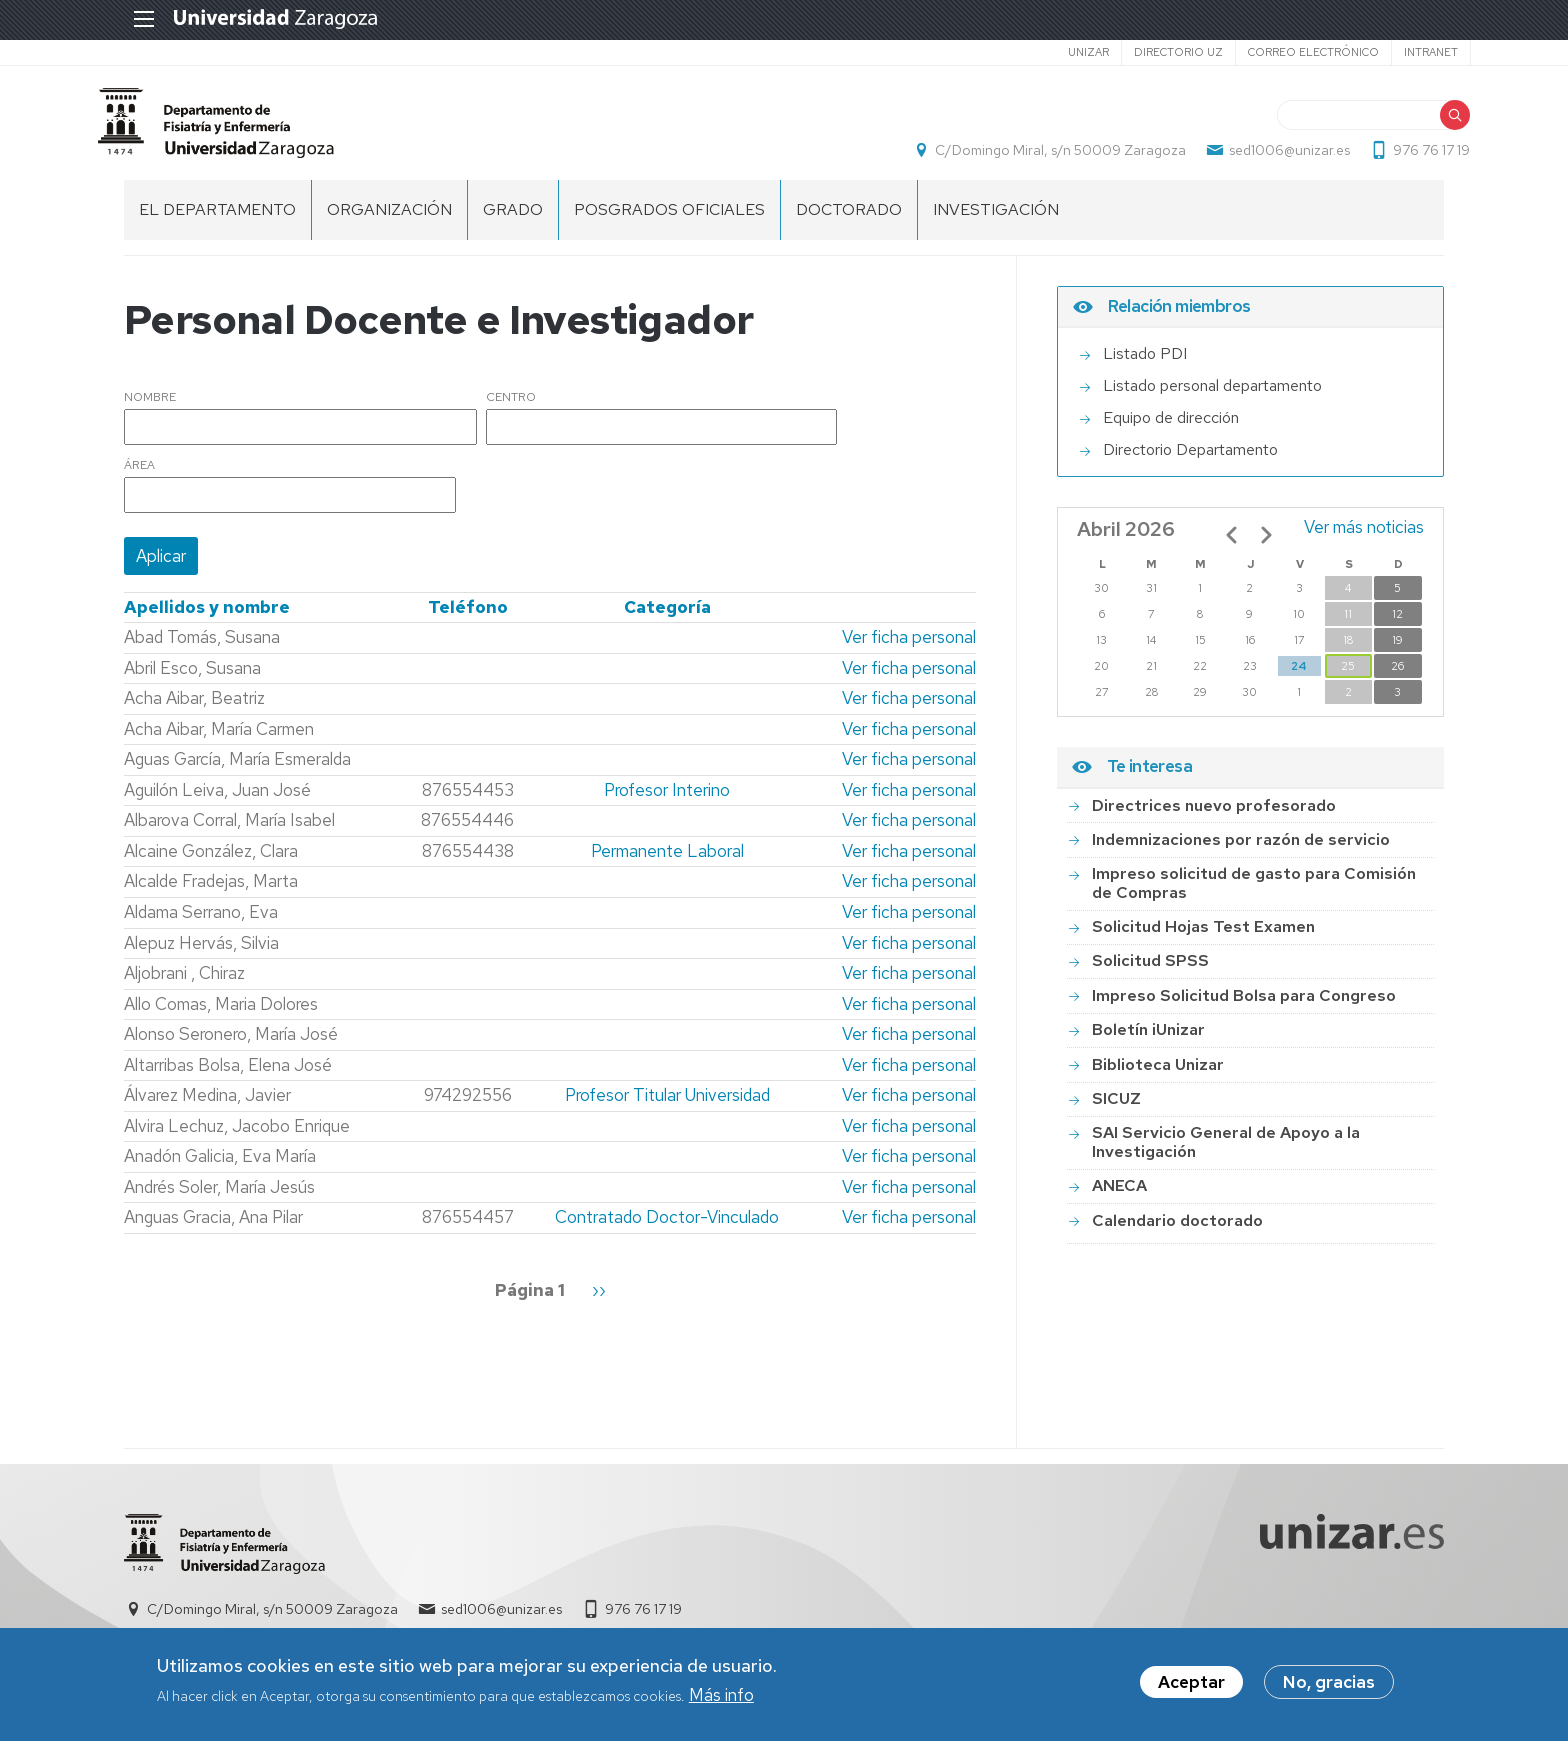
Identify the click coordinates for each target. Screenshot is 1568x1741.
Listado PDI (1145, 365)
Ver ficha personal (909, 648)
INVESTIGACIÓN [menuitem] (996, 220)
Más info (721, 1695)
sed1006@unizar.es (1263, 156)
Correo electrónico (1286, 52)
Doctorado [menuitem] (849, 220)
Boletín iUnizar (1148, 1040)
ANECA (1119, 1196)
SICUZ (1116, 1109)
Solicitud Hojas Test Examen (1203, 937)
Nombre (150, 409)
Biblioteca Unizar (1158, 1075)
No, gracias (1329, 1683)
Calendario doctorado (1177, 1231)
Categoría (667, 618)
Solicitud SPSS (1150, 972)
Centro (511, 409)
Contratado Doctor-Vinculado (667, 1229)
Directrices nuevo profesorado (1214, 816)
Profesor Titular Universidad (667, 1106)
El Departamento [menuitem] (217, 220)
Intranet (1404, 52)
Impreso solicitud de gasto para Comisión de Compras (1254, 893)
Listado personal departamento (1212, 397)
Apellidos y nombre (207, 618)
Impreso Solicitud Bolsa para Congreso (1244, 1006)
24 (1299, 678)
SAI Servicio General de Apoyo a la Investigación (1226, 1153)
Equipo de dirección (1171, 429)
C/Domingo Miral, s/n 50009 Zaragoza (1034, 156)
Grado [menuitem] (513, 220)
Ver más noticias (1364, 539)
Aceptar (1191, 1683)
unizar (1061, 52)
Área (139, 477)
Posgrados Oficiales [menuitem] (669, 220)
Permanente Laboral (667, 862)
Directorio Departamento (1190, 461)
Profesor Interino (667, 801)
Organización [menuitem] (389, 220)
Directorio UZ (1151, 52)
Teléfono (468, 618)
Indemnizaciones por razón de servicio (1241, 850)
